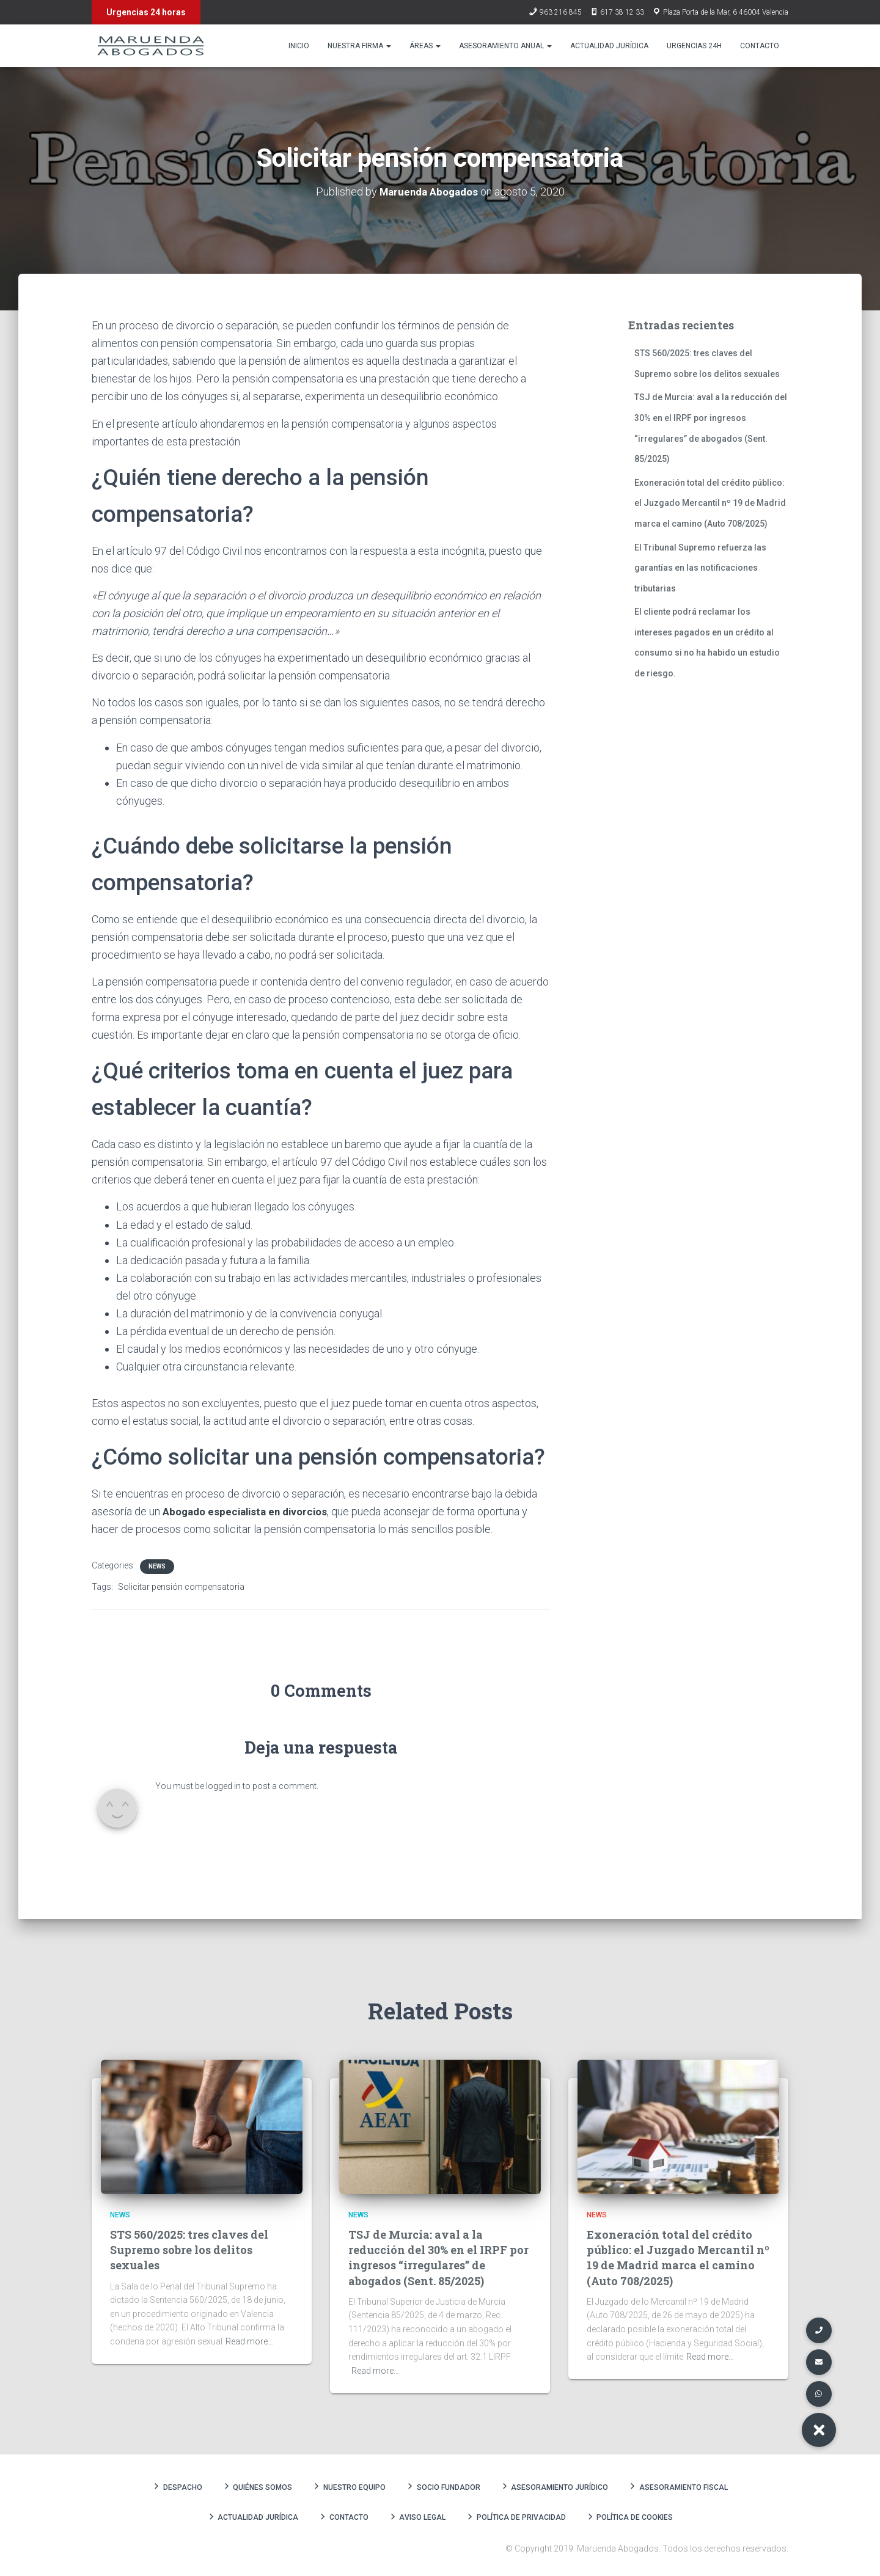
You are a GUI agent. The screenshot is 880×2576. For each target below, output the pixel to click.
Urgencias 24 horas (146, 12)
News (157, 1566)
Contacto (759, 46)
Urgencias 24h (694, 46)
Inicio (298, 46)
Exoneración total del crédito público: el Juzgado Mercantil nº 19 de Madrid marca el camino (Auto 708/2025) (710, 503)
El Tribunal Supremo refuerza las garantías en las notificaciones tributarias (700, 567)
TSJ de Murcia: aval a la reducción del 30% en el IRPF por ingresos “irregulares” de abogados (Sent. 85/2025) (438, 2257)
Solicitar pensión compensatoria (181, 1587)
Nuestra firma (359, 46)
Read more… (249, 2341)
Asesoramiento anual (505, 46)
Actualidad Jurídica (609, 46)
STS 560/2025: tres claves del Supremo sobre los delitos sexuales (189, 2249)
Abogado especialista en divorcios (250, 1511)
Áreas (425, 46)
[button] (819, 2430)
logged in (223, 1786)
